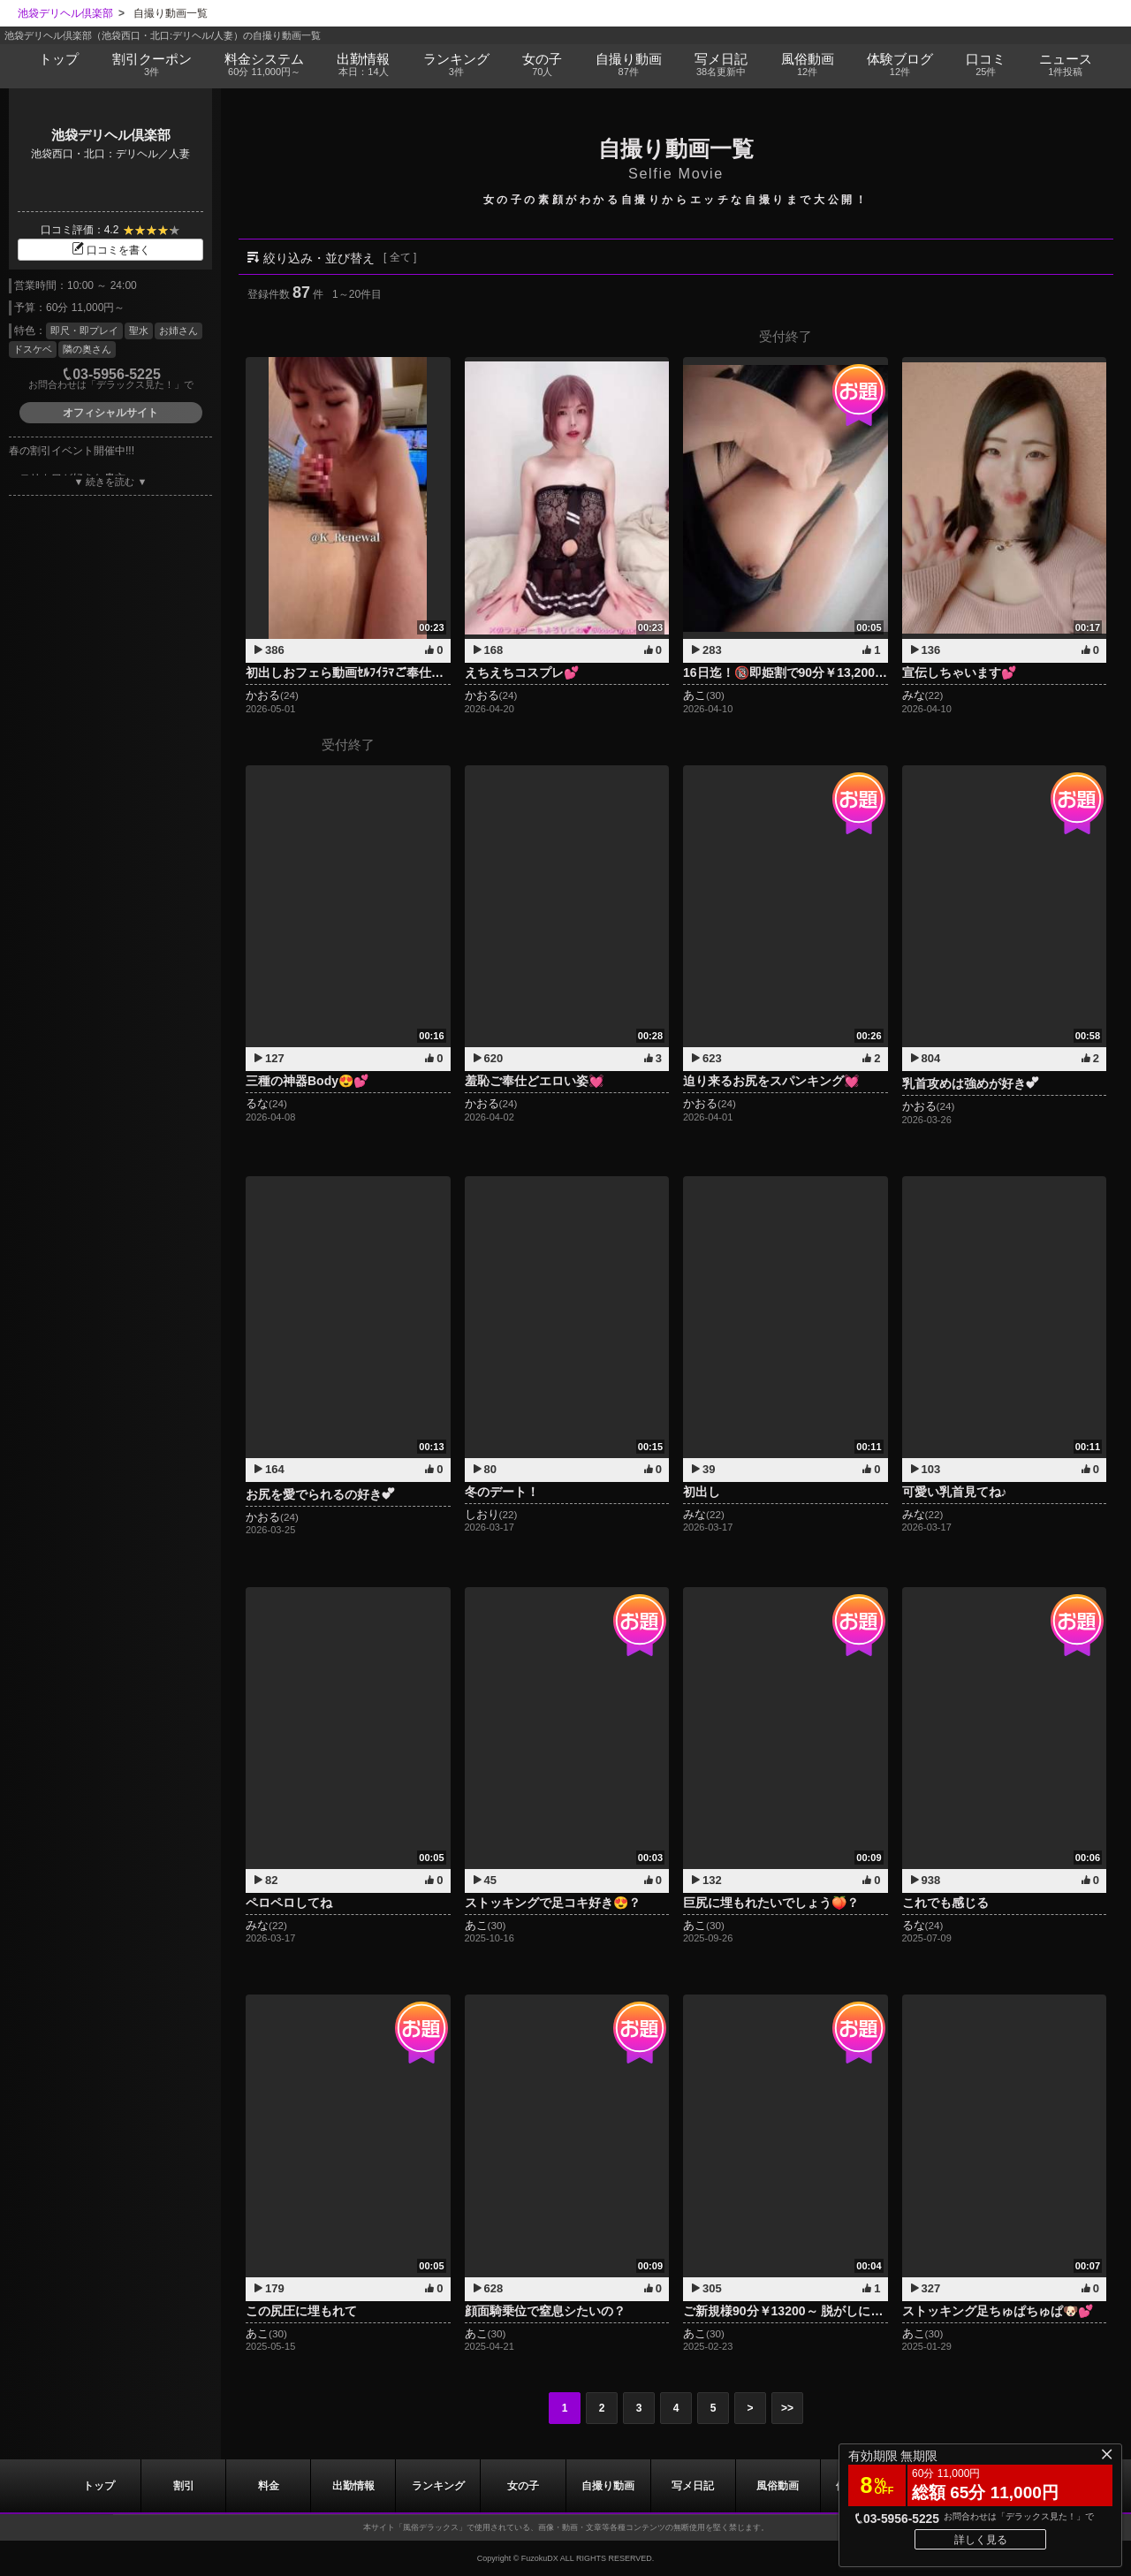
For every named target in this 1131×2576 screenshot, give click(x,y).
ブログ (899, 65)
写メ (720, 65)
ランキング (455, 65)
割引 (151, 65)
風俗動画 (807, 65)
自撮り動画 (607, 2486)
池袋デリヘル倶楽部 (111, 134)
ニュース (1065, 65)
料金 (264, 65)
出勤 (363, 65)
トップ (59, 58)
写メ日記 (693, 2486)
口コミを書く (110, 250)
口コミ (986, 65)
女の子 (542, 65)
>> (787, 2408)
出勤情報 (353, 2486)
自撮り (628, 65)
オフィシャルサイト (110, 413)
